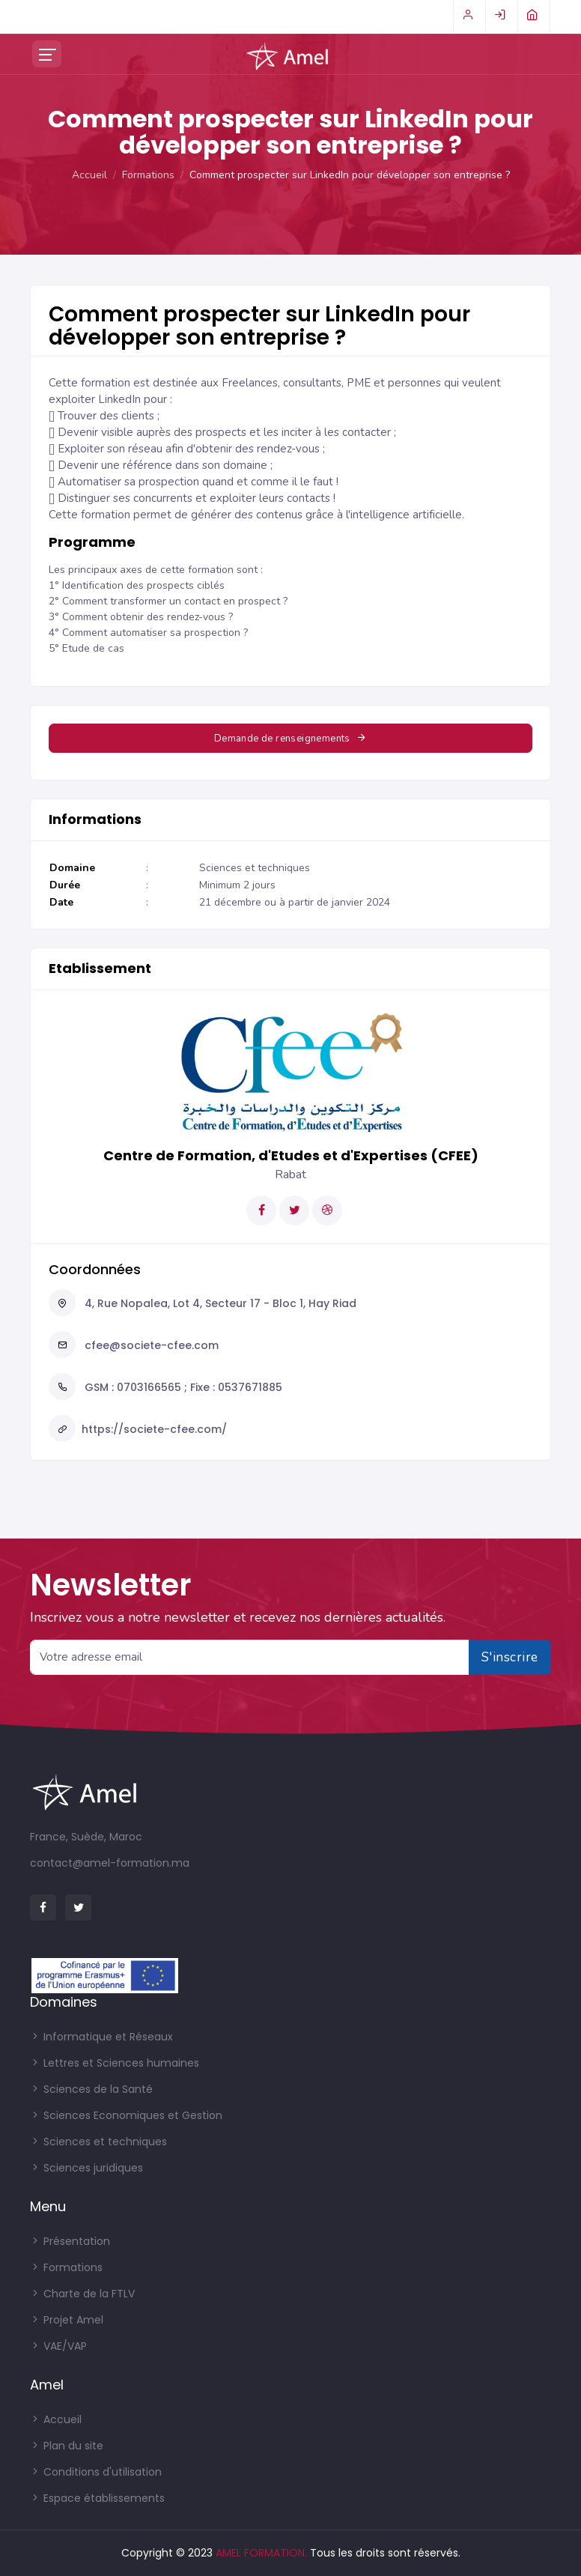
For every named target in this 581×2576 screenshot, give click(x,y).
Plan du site (66, 2445)
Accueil (89, 175)
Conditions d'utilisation (96, 2471)
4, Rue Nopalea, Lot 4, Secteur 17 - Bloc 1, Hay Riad (219, 1303)
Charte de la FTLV (82, 2293)
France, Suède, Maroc (86, 1836)
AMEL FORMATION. (261, 2552)
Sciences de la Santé (91, 2089)
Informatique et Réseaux (101, 2036)
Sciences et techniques (98, 2141)
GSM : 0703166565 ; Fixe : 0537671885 (182, 1387)
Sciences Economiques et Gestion (126, 2115)
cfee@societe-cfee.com (150, 1345)
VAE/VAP (58, 2346)
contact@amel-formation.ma (109, 1862)
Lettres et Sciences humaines (114, 2062)
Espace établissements (97, 2498)
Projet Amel (66, 2319)
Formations (148, 175)
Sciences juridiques (86, 2167)
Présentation (70, 2241)
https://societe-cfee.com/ (154, 1429)
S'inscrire (509, 1657)
